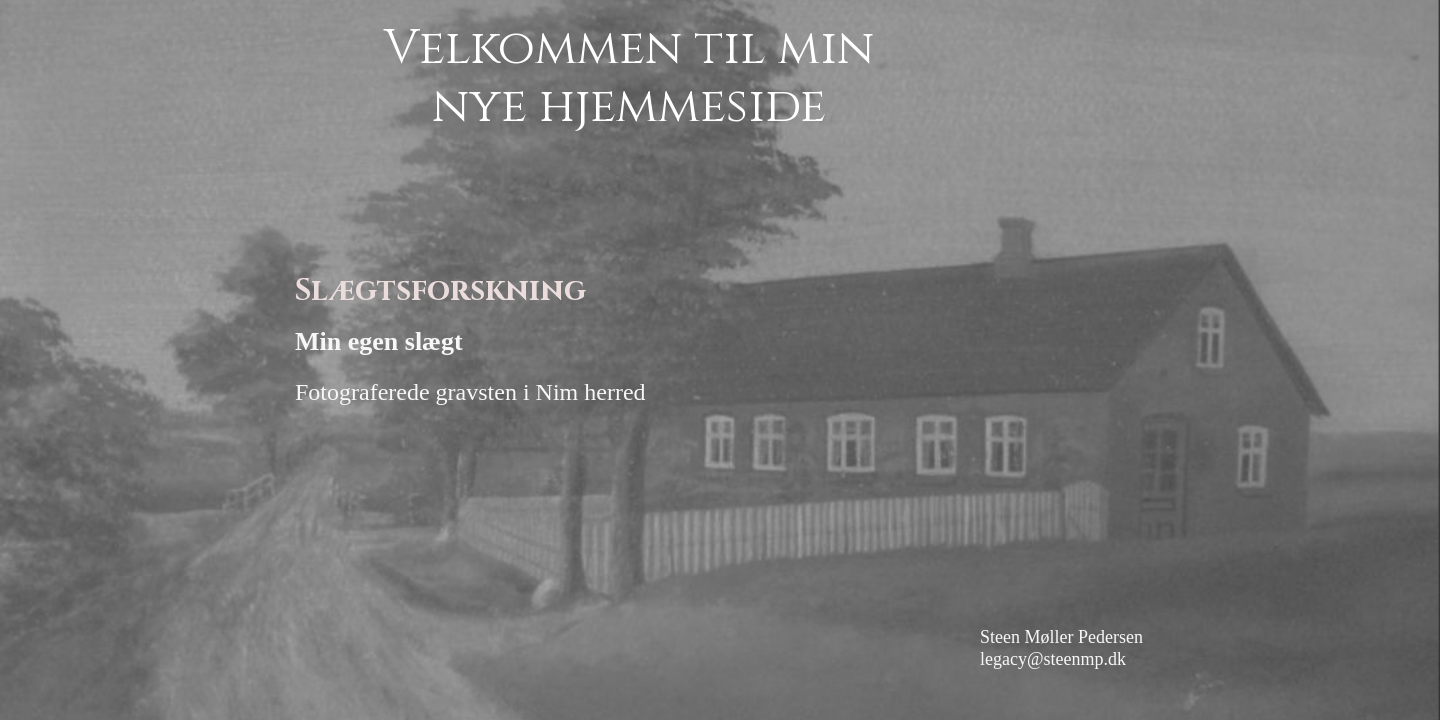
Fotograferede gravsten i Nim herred (470, 392)
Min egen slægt (379, 341)
